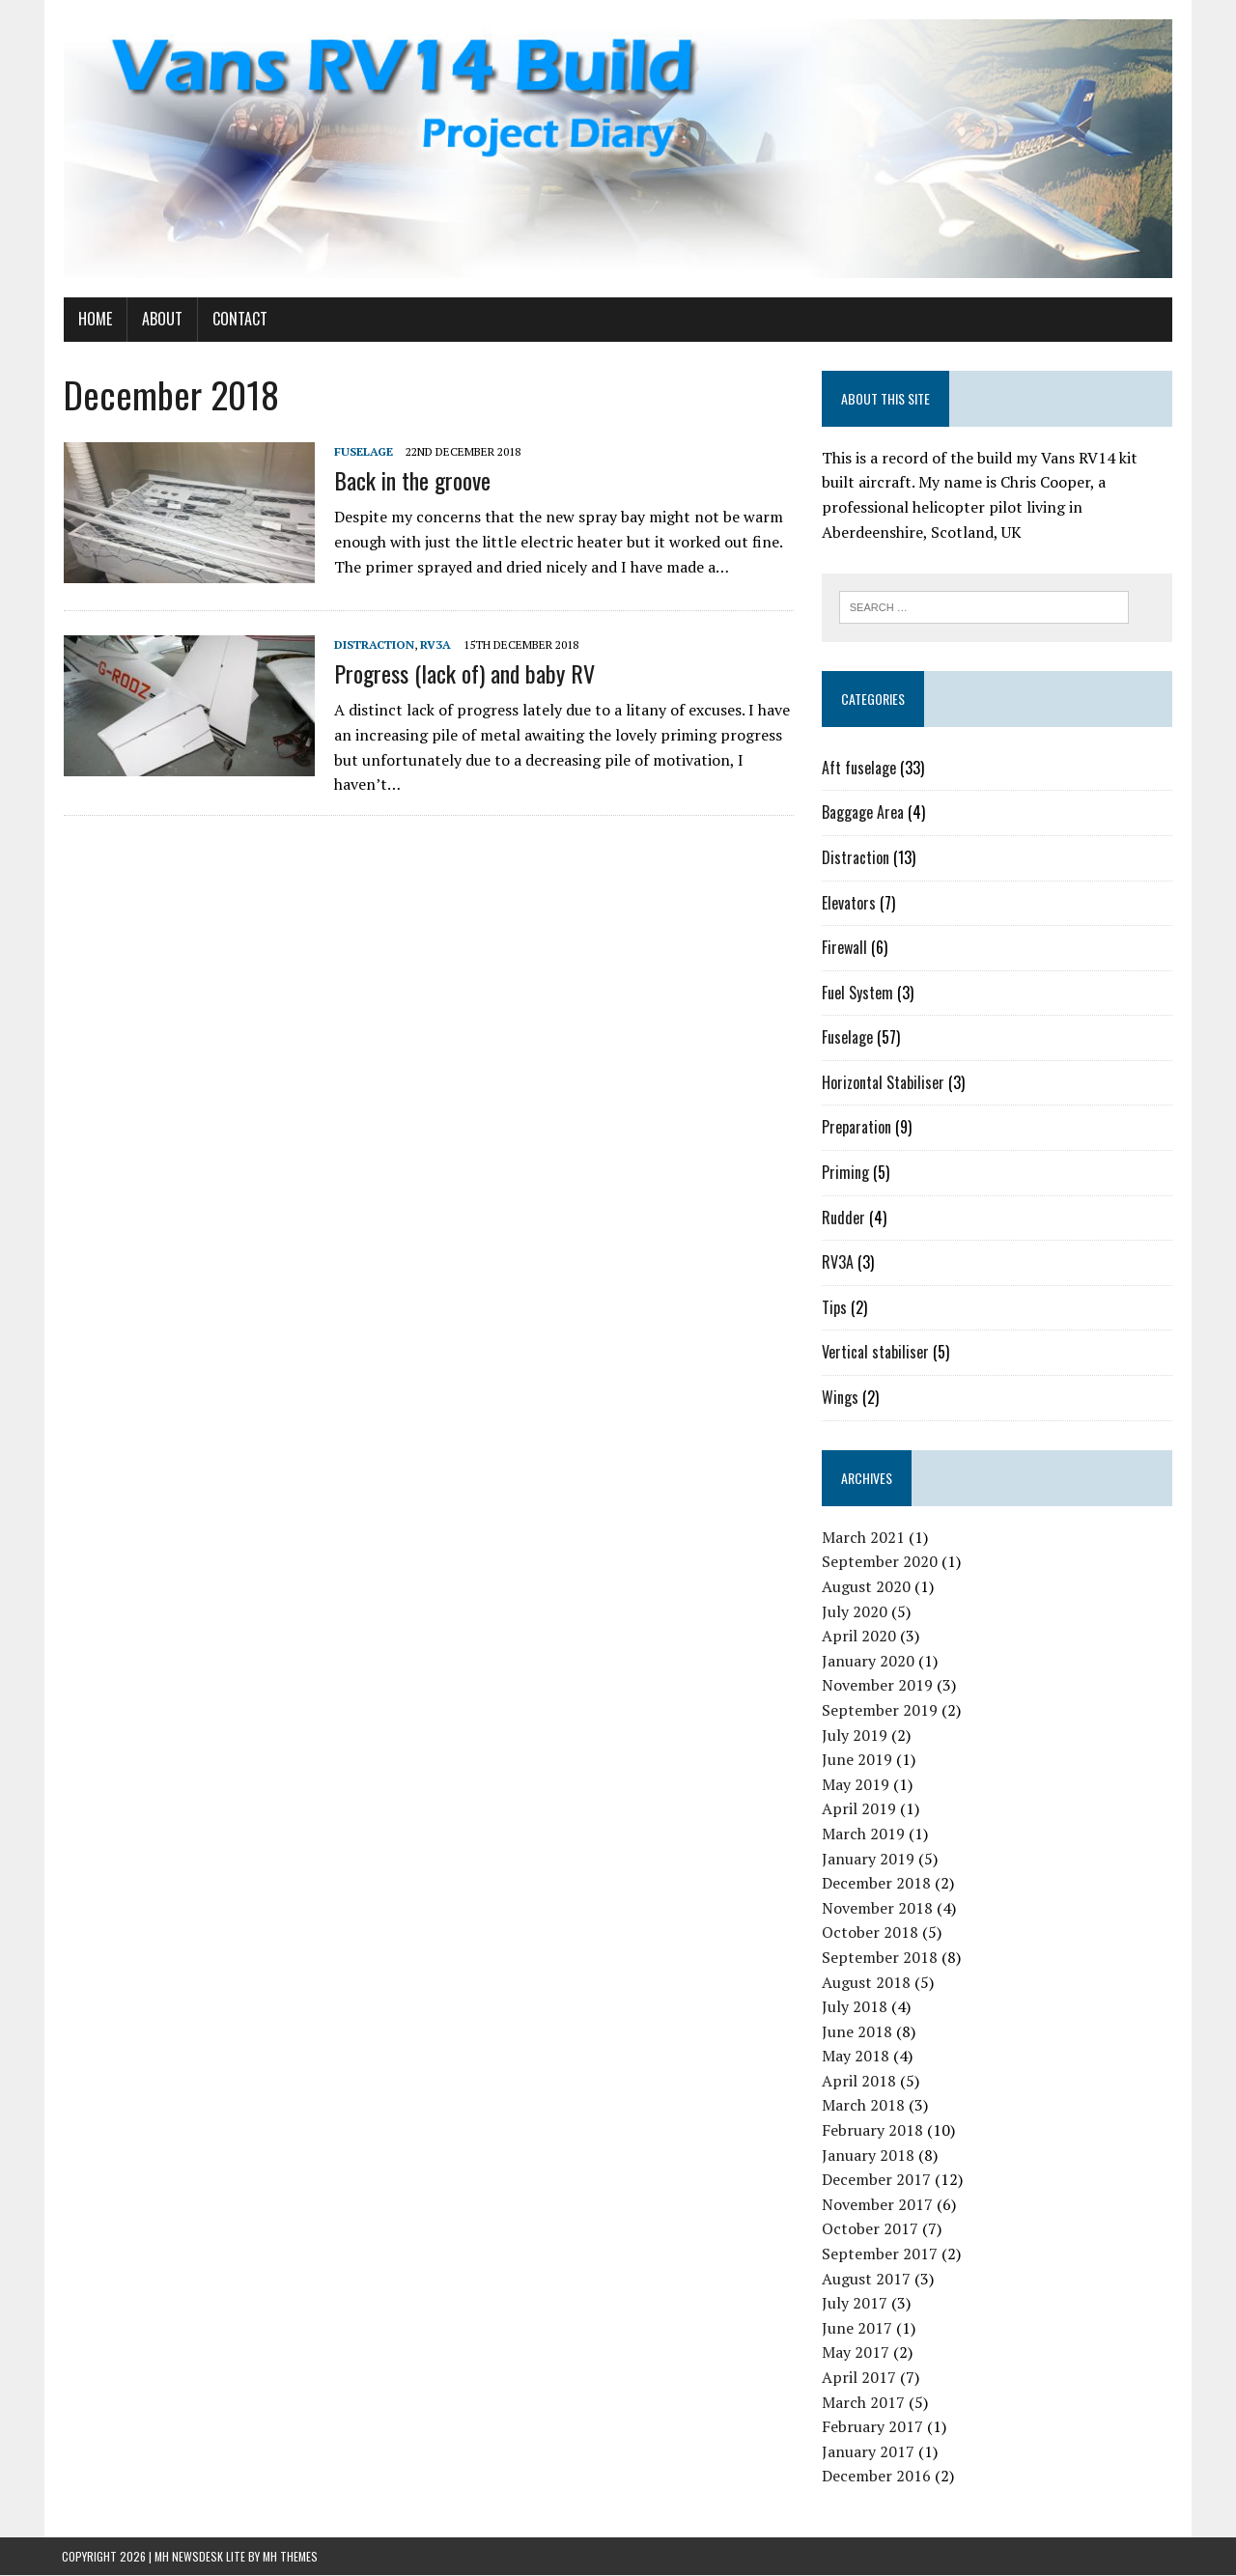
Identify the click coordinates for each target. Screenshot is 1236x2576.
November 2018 (877, 1908)
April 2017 (859, 2378)
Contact (238, 319)
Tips (834, 1308)
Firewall (844, 948)
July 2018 (854, 2007)
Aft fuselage (859, 768)
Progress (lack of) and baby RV (462, 674)
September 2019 (880, 1711)
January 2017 (868, 2452)
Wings (840, 1398)
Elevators (849, 902)
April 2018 (859, 2081)
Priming (845, 1173)
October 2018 (870, 1933)
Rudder (843, 1218)
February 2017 (872, 2427)
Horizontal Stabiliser (883, 1083)
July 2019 (854, 1735)
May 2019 (855, 1785)
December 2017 (876, 2180)
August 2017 (866, 2279)
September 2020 (880, 1562)
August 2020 (866, 1587)
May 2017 (855, 2353)
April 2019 (859, 1809)
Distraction (372, 645)
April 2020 (859, 1636)
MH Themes (290, 2557)
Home (93, 319)
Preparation (856, 1127)
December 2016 (876, 2476)
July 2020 (854, 1611)
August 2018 (866, 1982)
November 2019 (877, 1685)
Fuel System (857, 993)
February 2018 (872, 2131)
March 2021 (863, 1538)
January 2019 (868, 1858)
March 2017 (863, 2402)
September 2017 (880, 2254)
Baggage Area (863, 813)
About (160, 319)
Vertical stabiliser (875, 1352)
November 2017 (877, 2205)
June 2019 (857, 1760)
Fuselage (361, 452)
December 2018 (876, 1883)
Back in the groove (410, 480)
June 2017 (857, 2328)
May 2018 (855, 2056)
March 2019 (863, 1834)
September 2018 (880, 1958)
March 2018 (863, 2105)
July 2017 (854, 2303)
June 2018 (857, 2032)
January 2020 (868, 1661)
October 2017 (870, 2229)
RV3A (433, 645)
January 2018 (868, 2156)
